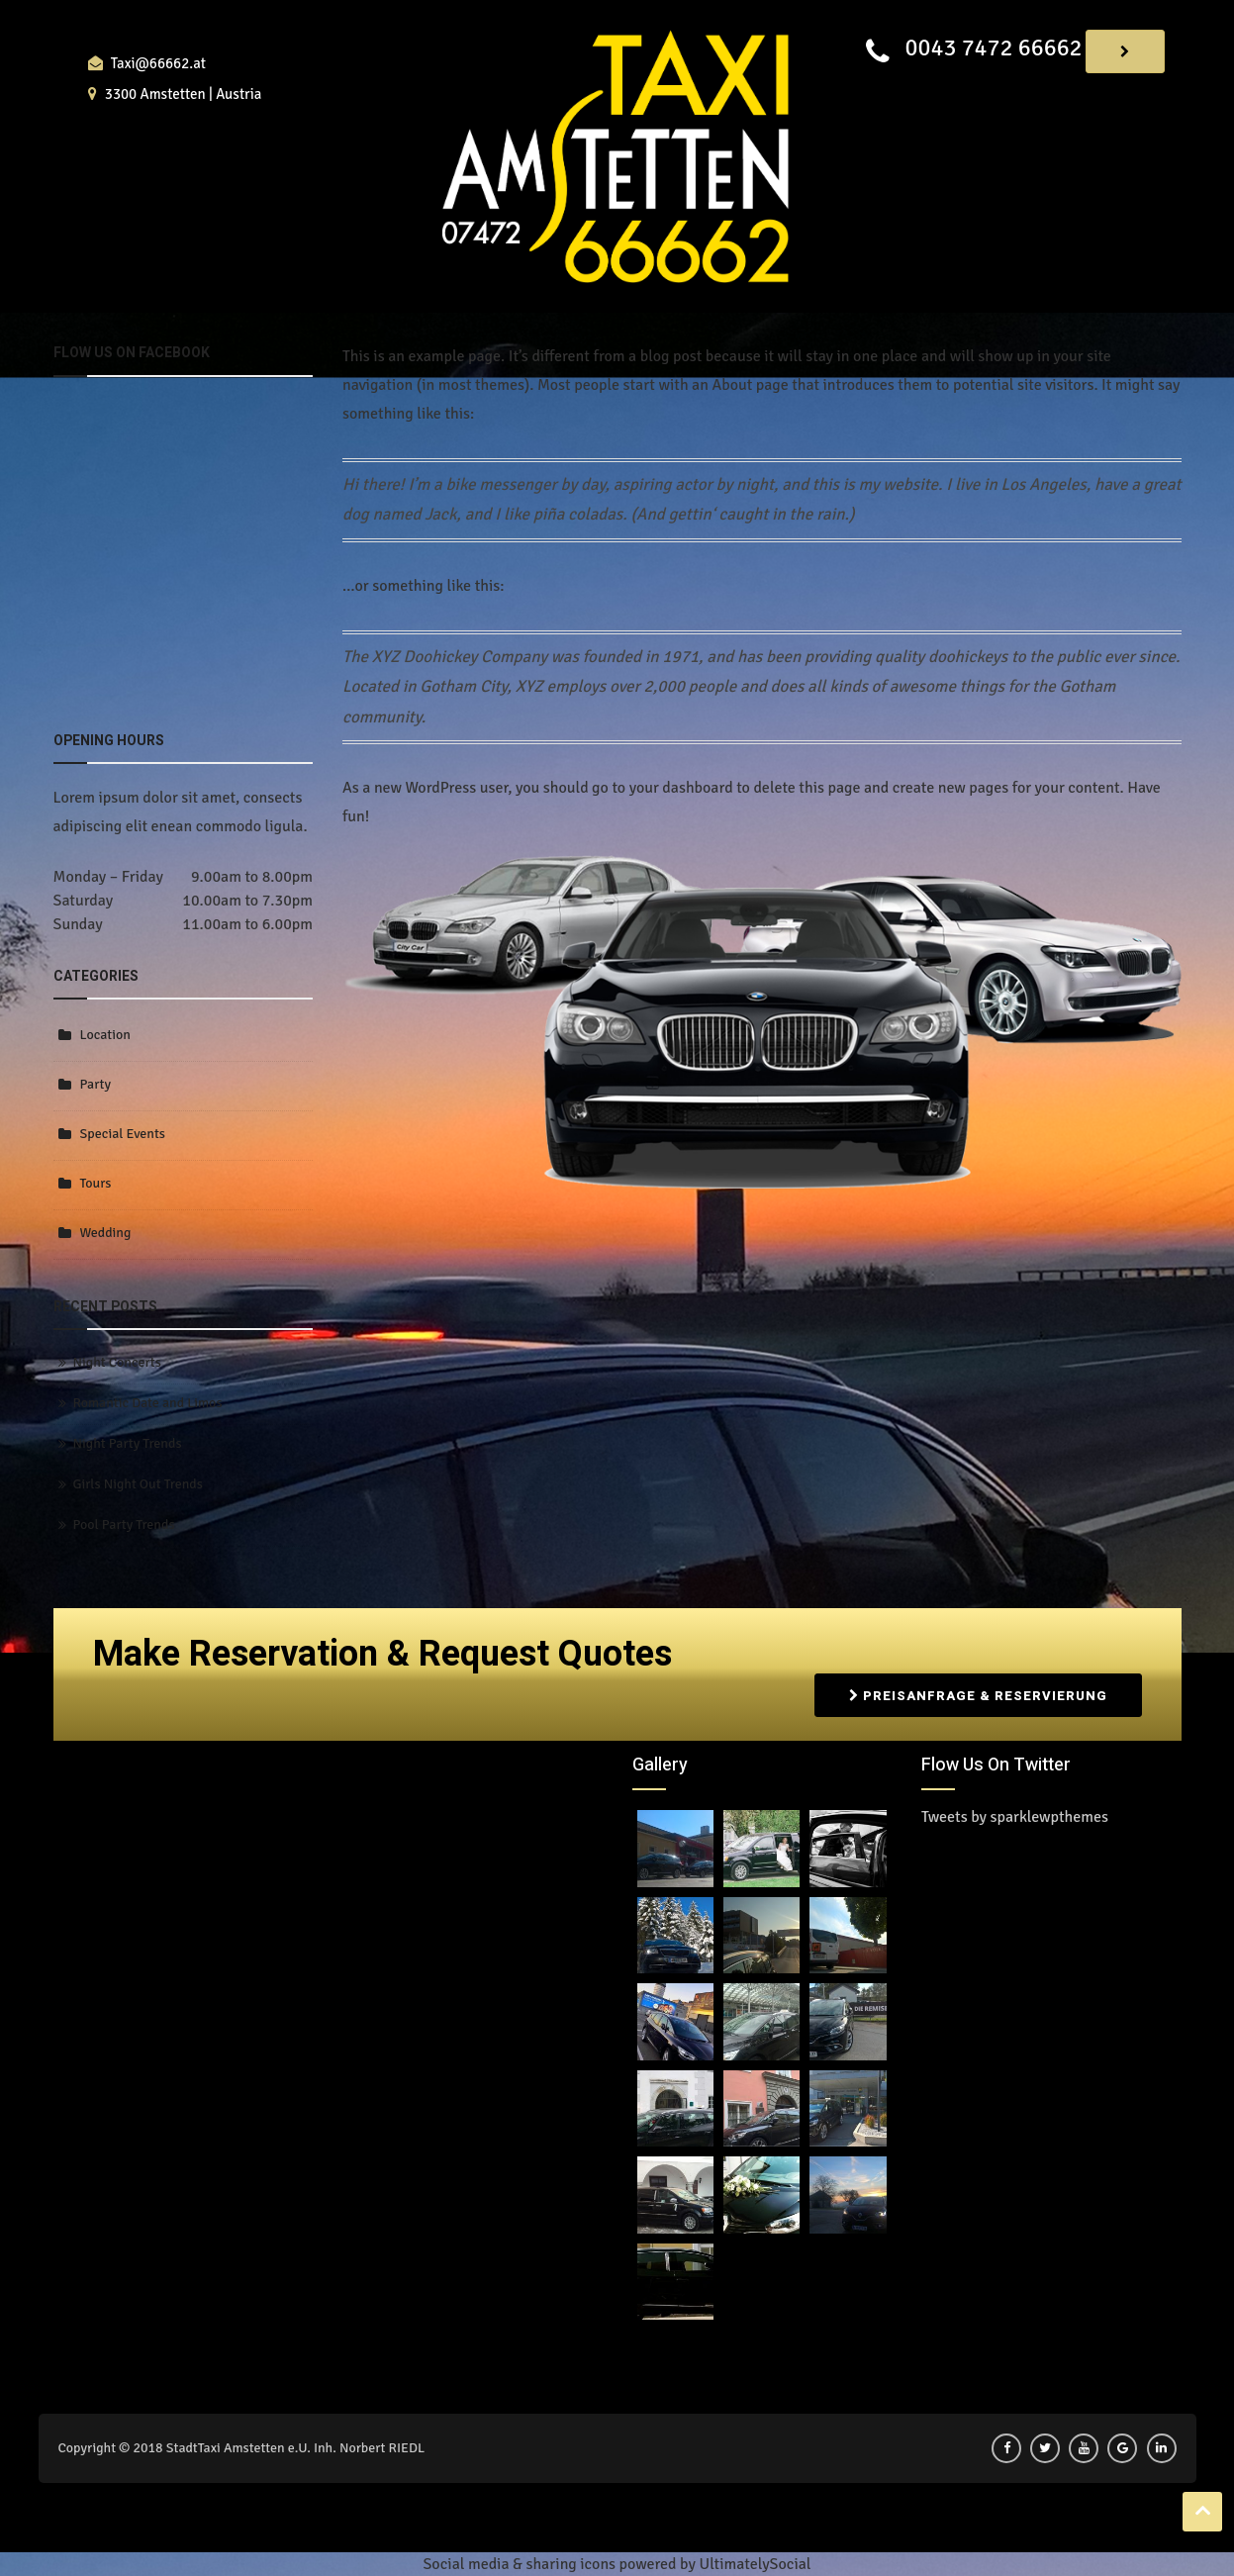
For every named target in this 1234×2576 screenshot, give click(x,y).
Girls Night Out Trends (138, 1484)
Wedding (106, 1232)
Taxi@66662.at (158, 63)
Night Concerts (117, 1362)
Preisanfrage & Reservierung (978, 1694)
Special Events (122, 1133)
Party (96, 1084)
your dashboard (681, 788)
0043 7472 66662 (993, 47)
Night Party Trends (127, 1443)
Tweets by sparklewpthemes (1014, 1817)
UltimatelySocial (754, 2564)
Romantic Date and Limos (148, 1402)
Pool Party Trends (124, 1524)
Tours (96, 1183)
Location (105, 1034)
